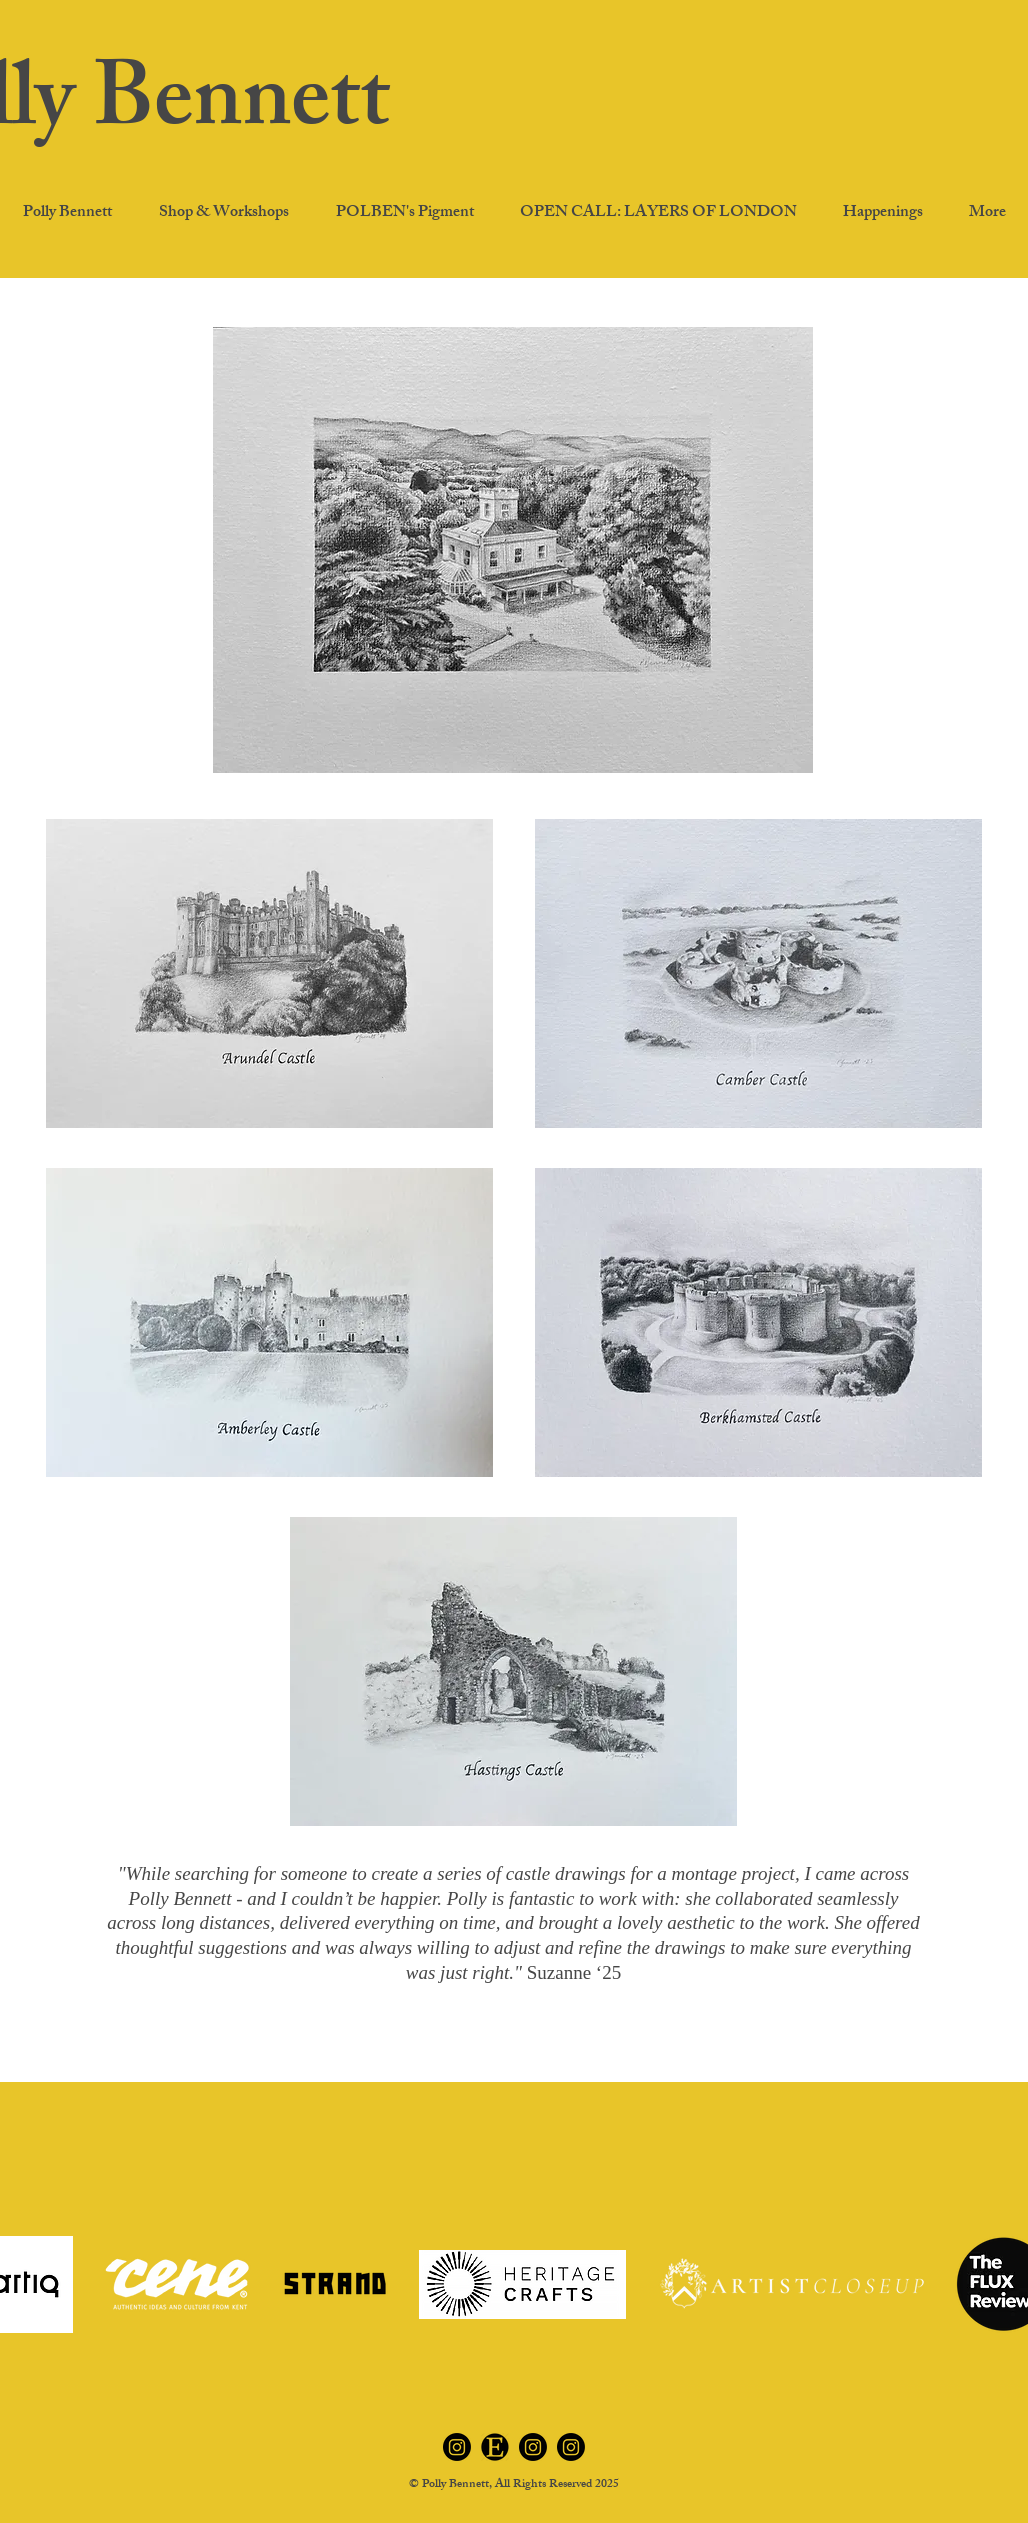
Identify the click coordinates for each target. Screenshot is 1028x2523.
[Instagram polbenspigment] (533, 2447)
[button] (882, 214)
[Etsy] (495, 2447)
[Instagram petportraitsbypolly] (571, 2447)
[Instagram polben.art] (457, 2447)
